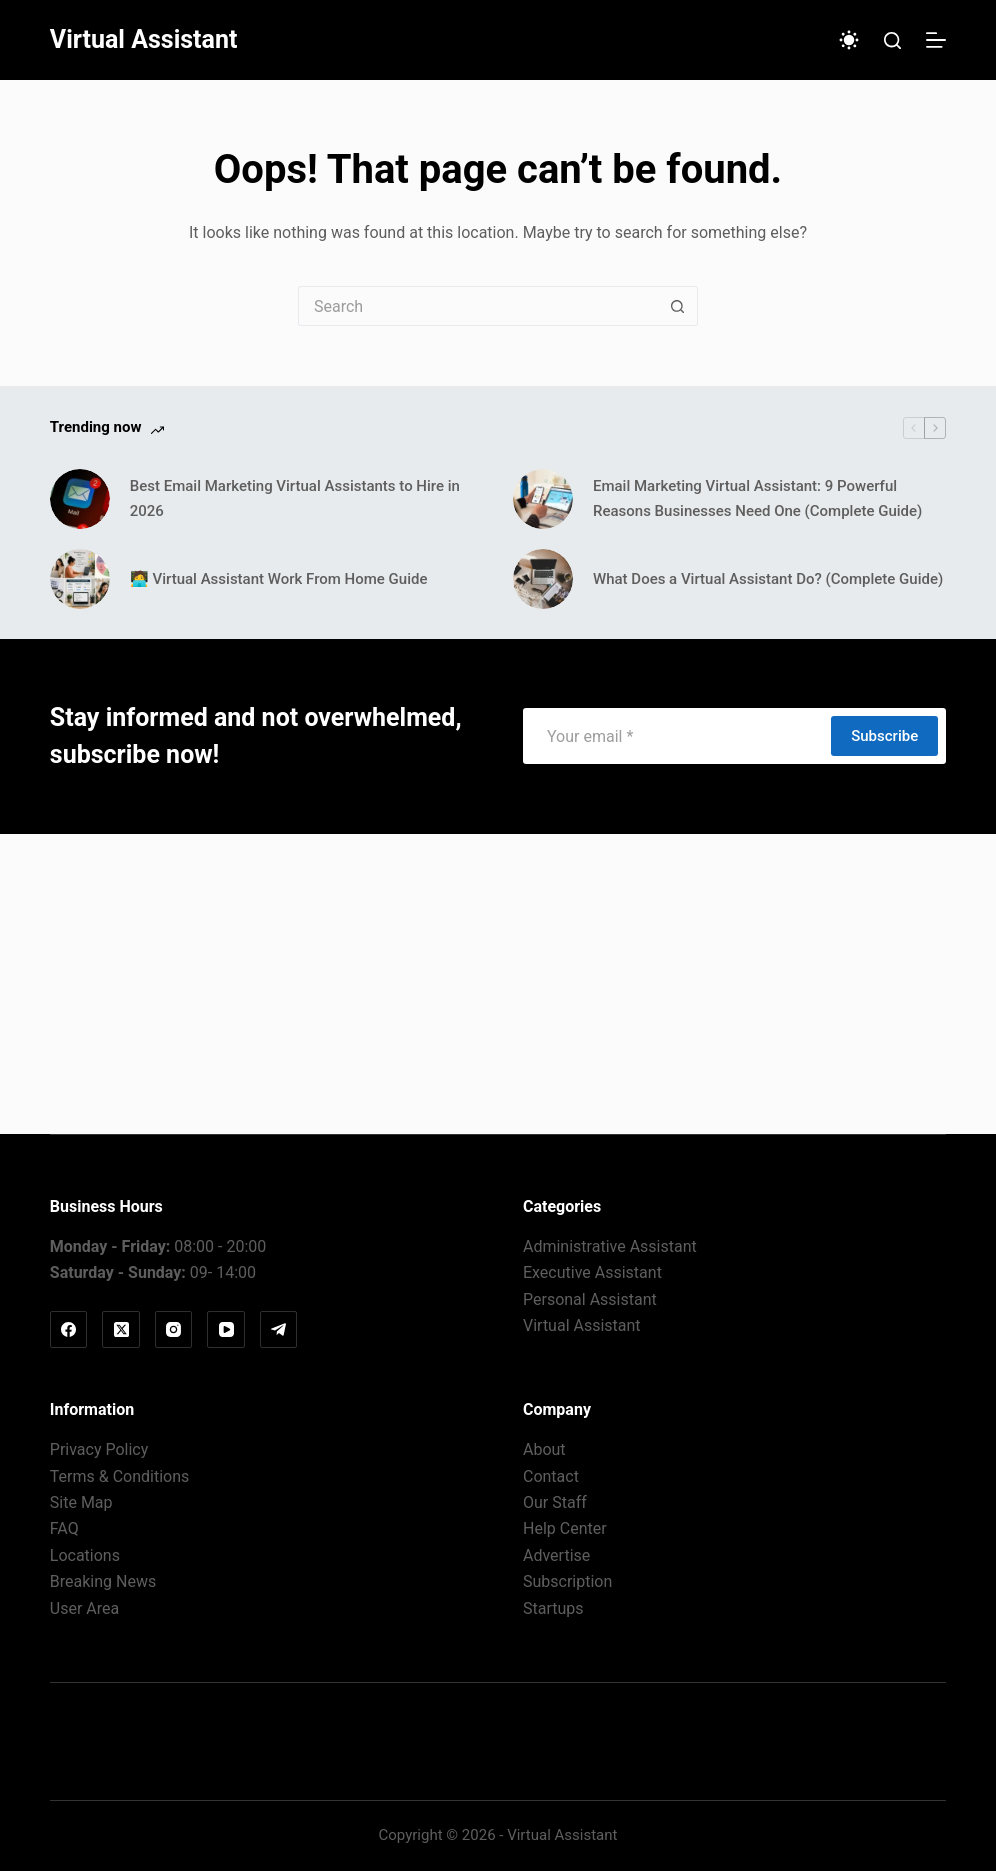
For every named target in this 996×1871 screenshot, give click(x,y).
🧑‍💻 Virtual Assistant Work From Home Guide (279, 579)
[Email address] (676, 736)
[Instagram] (174, 1330)
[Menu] (936, 40)
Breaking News (103, 1581)
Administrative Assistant (610, 1246)
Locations (85, 1555)
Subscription (567, 1581)
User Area (84, 1608)
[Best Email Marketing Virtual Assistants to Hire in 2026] (80, 499)
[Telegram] (279, 1330)
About (544, 1449)
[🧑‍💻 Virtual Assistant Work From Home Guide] (80, 579)
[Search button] (678, 306)
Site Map (81, 1502)
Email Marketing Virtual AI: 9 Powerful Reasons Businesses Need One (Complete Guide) (757, 498)
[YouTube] (226, 1330)
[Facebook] (69, 1330)
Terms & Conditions (120, 1476)
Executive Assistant (592, 1272)
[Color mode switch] (849, 40)
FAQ (64, 1528)
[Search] (892, 40)
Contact (551, 1476)
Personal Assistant (590, 1299)
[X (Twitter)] (121, 1330)
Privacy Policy (99, 1449)
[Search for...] (478, 306)
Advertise (556, 1555)
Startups (553, 1608)
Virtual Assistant (144, 39)
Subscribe (884, 736)
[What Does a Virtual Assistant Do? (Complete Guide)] (543, 579)
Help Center (565, 1528)
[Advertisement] (498, 984)
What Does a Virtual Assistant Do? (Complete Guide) (768, 579)
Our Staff (555, 1502)
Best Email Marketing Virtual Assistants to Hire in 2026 (295, 498)
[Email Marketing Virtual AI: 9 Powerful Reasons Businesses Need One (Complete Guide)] (543, 499)
